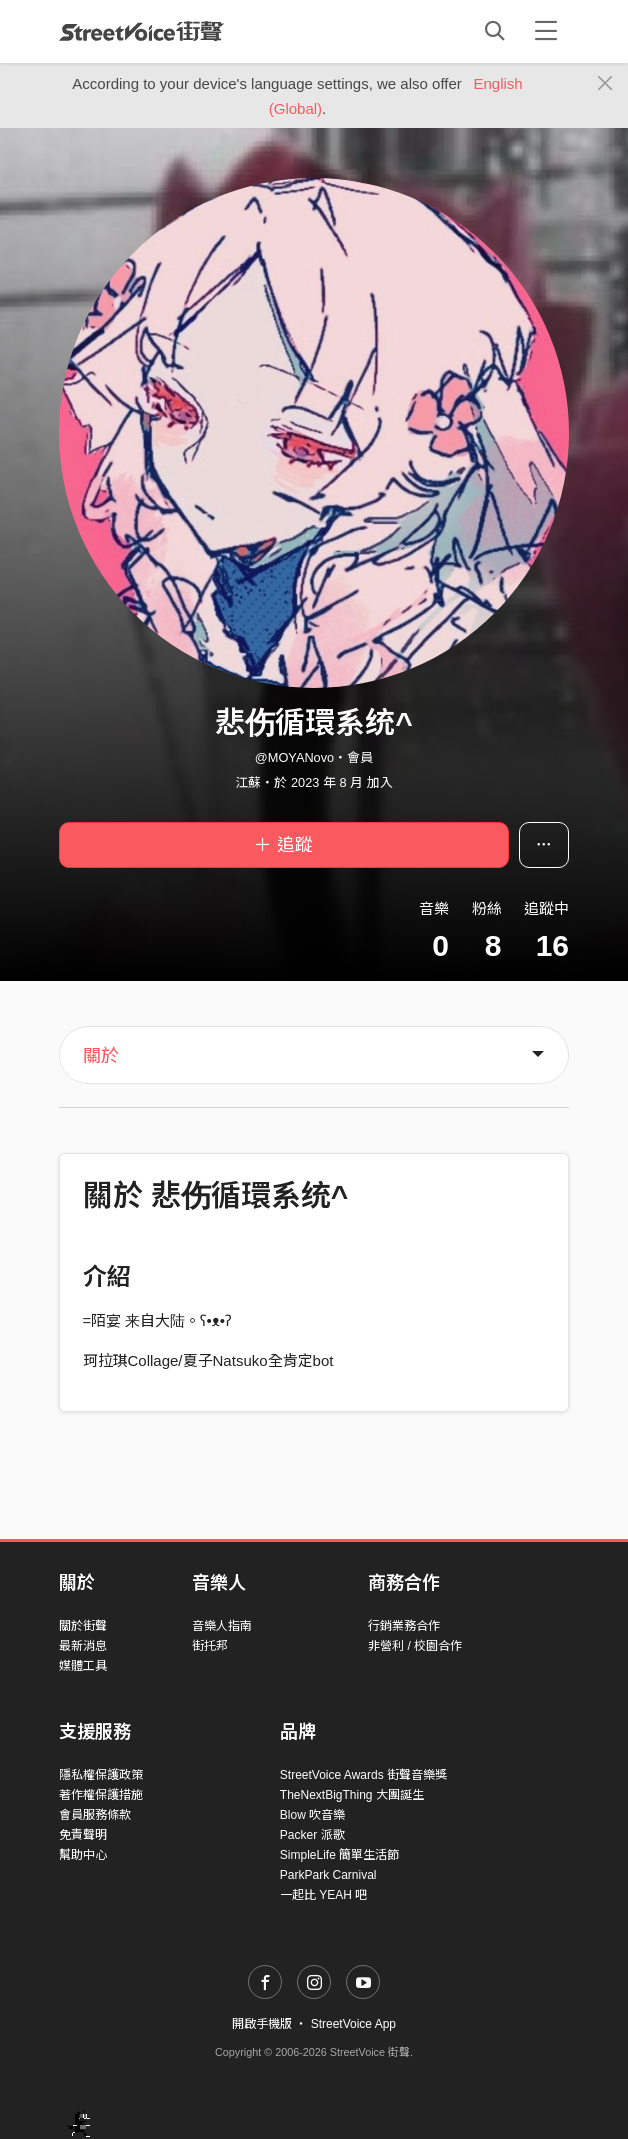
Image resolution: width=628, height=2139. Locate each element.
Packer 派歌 (312, 1835)
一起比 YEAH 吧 (323, 1895)
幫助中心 (83, 1855)
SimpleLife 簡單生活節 (339, 1855)
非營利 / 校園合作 (415, 1646)
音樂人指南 (222, 1626)
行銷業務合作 (404, 1626)
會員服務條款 (95, 1815)
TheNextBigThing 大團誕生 (352, 1795)
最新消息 (83, 1646)
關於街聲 (83, 1626)
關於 (101, 1056)
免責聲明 (83, 1835)
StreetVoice (141, 31)
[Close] (605, 84)
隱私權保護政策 (101, 1775)
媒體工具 (83, 1666)
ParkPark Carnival (328, 1875)
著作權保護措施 (101, 1795)
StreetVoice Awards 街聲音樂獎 (363, 1775)
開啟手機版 (262, 2024)
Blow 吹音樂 (312, 1815)
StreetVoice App (353, 2024)
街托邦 (210, 1646)
